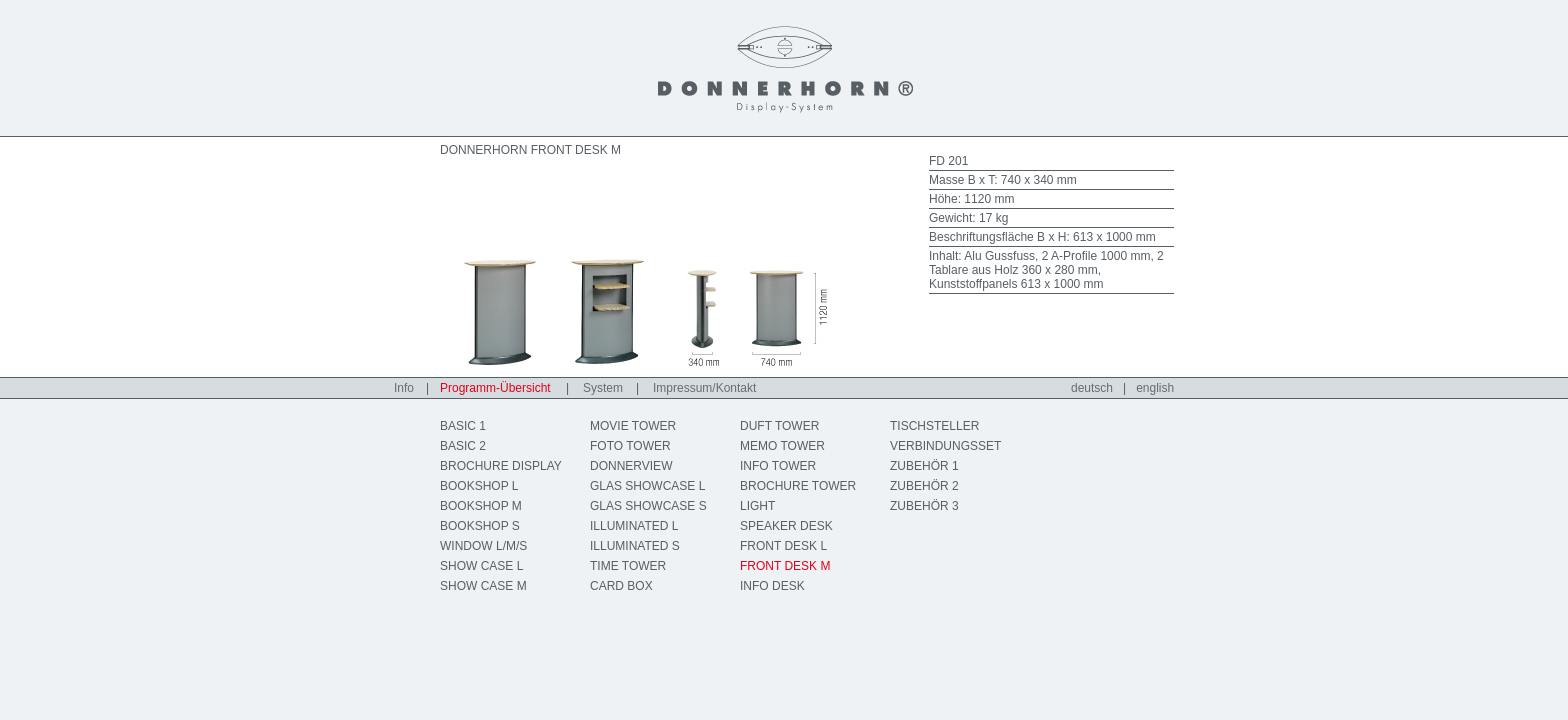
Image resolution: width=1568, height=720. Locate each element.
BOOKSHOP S (480, 526)
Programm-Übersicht (495, 388)
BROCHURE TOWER (798, 486)
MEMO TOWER (782, 446)
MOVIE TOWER (633, 426)
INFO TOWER (778, 466)
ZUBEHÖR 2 (924, 486)
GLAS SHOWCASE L (647, 486)
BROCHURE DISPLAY (501, 466)
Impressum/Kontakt (704, 388)
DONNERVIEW (631, 466)
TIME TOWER (628, 566)
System (603, 388)
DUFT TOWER (779, 426)
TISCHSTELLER (934, 426)
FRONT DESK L (783, 546)
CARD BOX (621, 586)
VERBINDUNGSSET (945, 446)
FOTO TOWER (630, 446)
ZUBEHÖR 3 (924, 506)
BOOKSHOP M (481, 506)
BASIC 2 (463, 446)
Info (404, 388)
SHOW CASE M (483, 586)
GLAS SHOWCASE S (648, 506)
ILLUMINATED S (635, 546)
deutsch (1092, 388)
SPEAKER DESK (786, 526)
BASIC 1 (463, 426)
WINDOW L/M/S (483, 546)
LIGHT (757, 506)
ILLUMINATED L (634, 526)
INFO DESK (772, 586)
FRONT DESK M (785, 566)
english (1155, 388)
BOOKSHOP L (479, 486)
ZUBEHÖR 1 (924, 466)
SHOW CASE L (481, 566)
